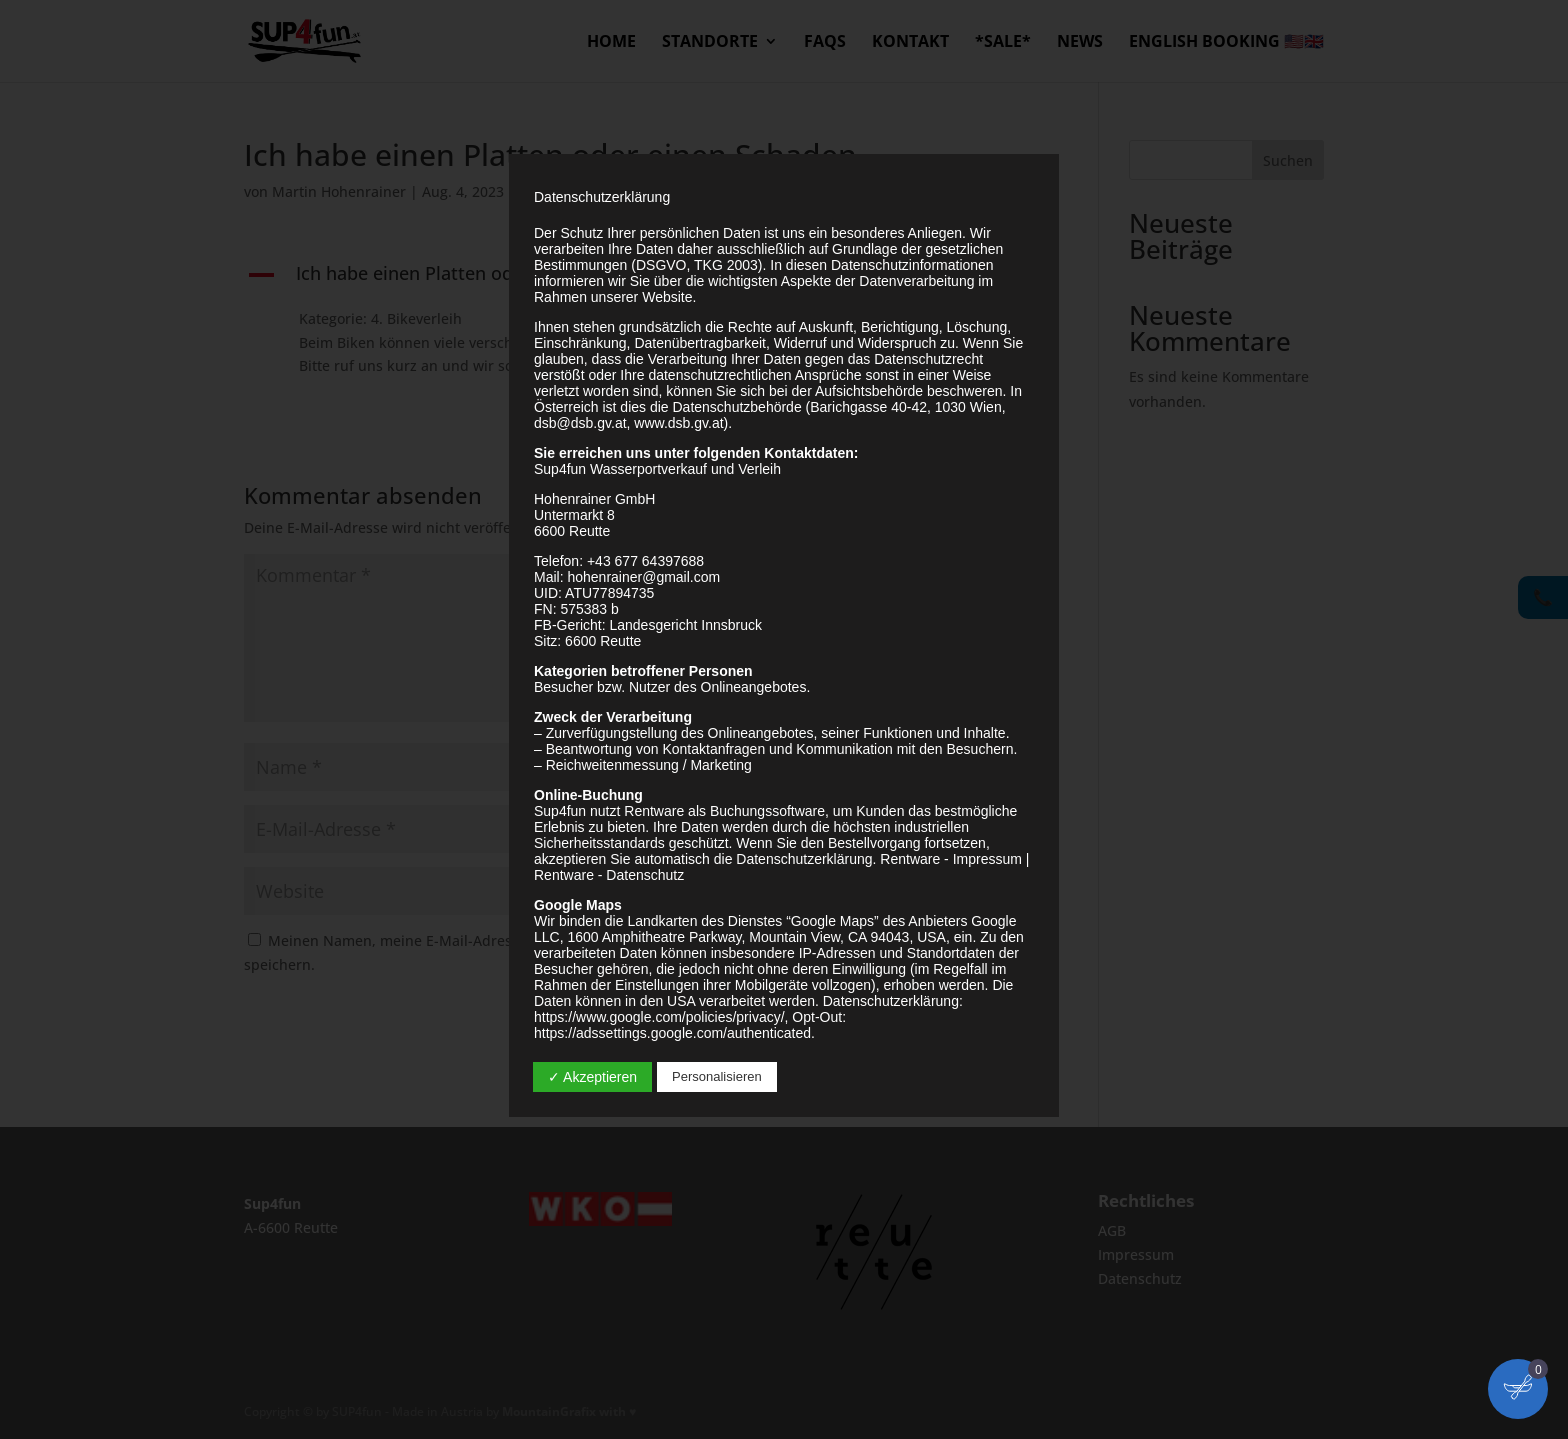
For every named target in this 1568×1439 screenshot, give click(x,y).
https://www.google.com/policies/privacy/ (659, 1017)
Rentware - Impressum (951, 859)
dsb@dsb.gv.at (580, 423)
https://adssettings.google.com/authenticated (672, 1033)
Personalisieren (717, 1076)
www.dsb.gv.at (678, 423)
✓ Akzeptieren (592, 1077)
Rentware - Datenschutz (609, 875)
